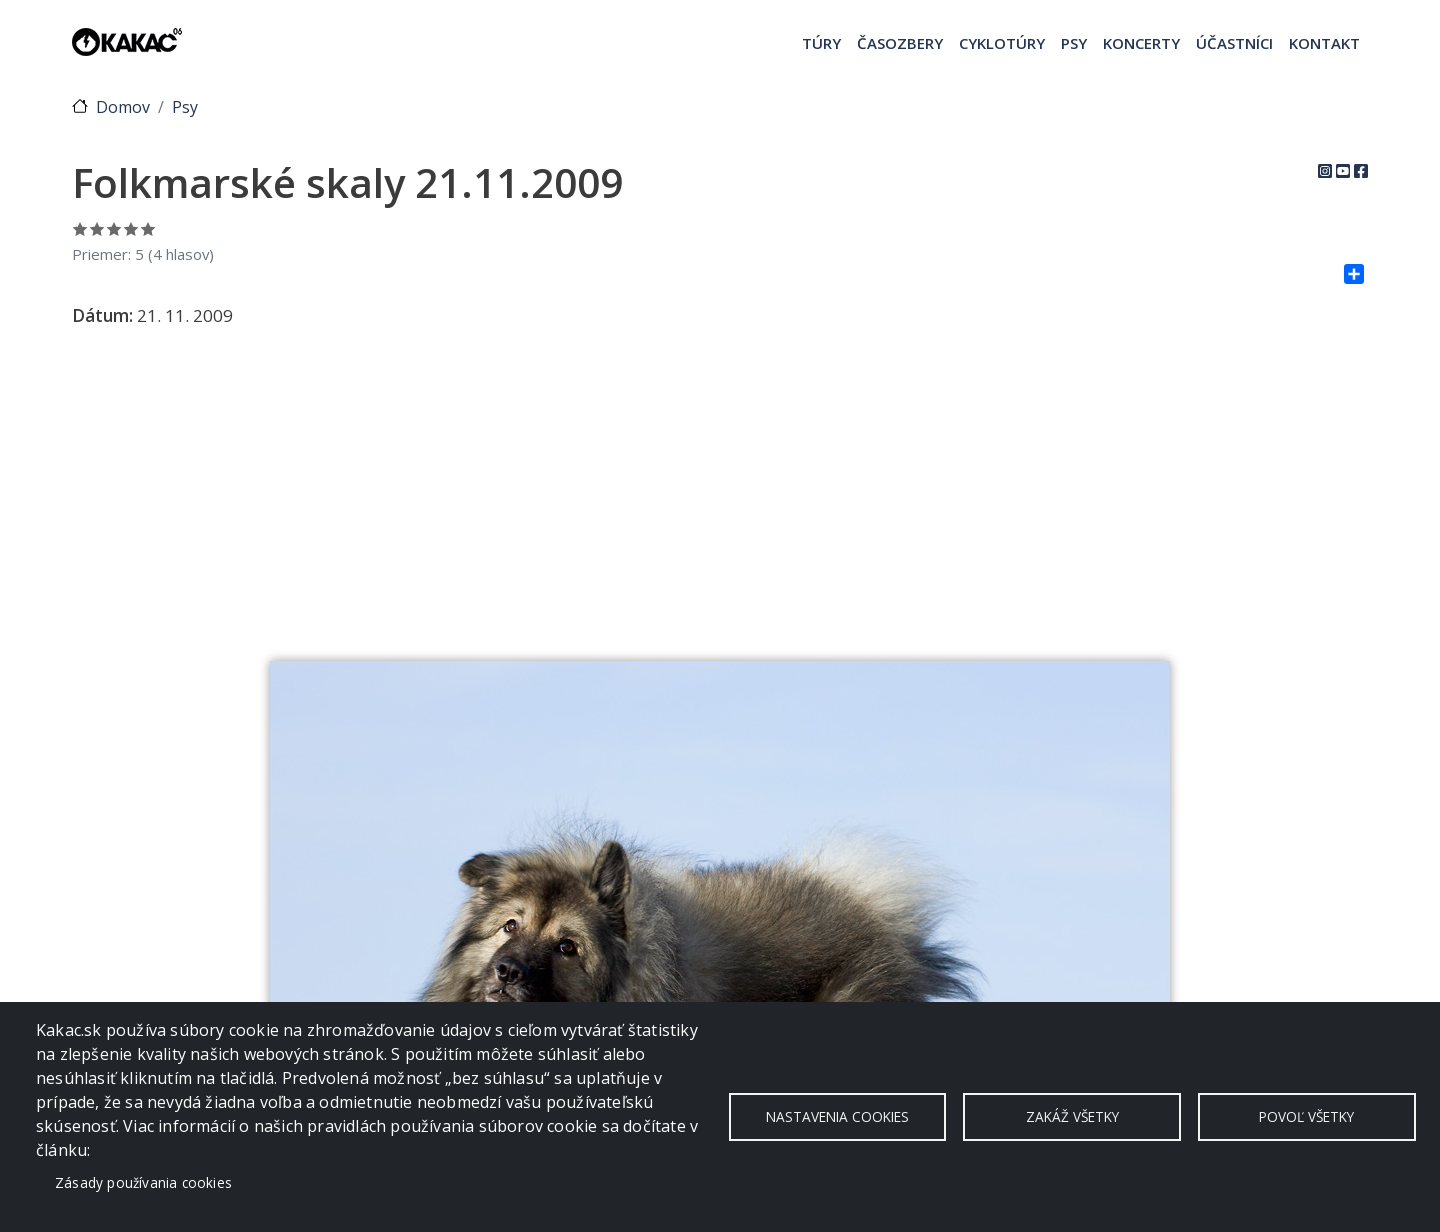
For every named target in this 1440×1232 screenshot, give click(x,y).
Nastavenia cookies (837, 1116)
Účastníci (1234, 43)
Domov (123, 107)
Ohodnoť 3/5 (114, 228)
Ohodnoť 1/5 (80, 228)
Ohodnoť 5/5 (148, 228)
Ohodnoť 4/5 (131, 228)
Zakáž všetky (1072, 1116)
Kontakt (1324, 43)
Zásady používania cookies (143, 1182)
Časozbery (900, 43)
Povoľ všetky (1306, 1116)
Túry (821, 43)
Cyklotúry (1002, 43)
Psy (1074, 43)
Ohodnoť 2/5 (97, 228)
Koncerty (1141, 43)
